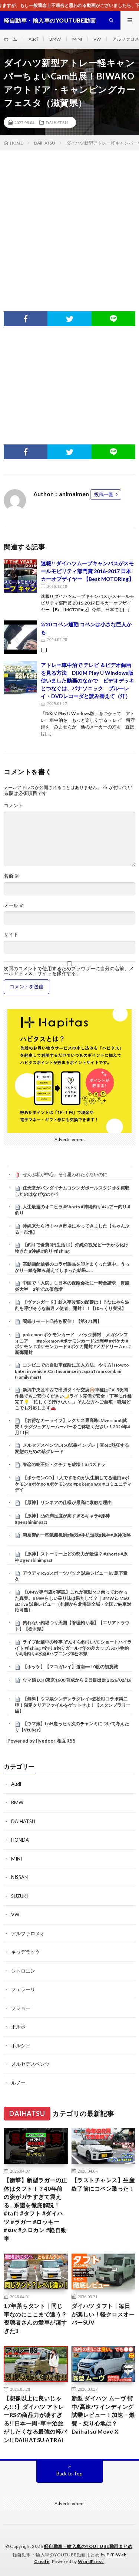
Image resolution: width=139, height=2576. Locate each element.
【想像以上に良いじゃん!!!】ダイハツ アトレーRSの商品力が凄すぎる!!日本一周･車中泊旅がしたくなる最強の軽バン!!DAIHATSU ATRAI (35, 2419)
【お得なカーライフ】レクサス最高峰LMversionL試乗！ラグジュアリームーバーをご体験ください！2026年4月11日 (72, 1426)
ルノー (18, 2083)
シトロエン (23, 1971)
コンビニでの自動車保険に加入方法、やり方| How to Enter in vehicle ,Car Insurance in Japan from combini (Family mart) (72, 1371)
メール (14, 905)
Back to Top (69, 2474)
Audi (33, 39)
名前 (11, 876)
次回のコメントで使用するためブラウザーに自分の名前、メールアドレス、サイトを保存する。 (69, 971)
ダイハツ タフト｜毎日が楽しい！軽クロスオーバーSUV (103, 2314)
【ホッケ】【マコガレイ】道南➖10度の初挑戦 (70, 1666)
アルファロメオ (28, 1933)
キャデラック (25, 1952)
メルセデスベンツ (30, 2064)
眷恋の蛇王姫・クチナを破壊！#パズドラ (64, 1464)
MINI (77, 39)
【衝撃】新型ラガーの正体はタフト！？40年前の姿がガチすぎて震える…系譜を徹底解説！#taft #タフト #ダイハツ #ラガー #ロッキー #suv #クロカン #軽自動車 (35, 2209)
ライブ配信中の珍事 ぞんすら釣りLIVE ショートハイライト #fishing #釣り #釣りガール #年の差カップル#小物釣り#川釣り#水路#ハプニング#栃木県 (73, 1648)
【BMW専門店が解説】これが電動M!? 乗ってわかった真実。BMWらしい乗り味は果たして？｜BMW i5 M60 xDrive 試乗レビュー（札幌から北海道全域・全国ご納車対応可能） (73, 1600)
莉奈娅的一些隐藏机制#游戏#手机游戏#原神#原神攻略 (77, 1535)
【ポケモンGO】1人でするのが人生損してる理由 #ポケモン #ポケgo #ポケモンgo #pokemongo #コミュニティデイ (73, 1484)
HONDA (20, 1840)
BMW (55, 39)
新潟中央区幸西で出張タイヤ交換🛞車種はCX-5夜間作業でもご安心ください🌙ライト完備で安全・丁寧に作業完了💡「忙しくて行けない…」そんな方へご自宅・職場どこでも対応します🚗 (73, 1398)
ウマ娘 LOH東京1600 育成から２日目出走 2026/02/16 (77, 1680)
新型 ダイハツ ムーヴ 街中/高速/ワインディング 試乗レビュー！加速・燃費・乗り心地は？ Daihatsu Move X (103, 2415)
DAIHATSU (57, 122)
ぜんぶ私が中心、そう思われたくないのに (65, 1174)
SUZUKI (19, 1896)
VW (97, 39)
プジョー (20, 2008)
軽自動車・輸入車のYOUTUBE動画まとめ (88, 2546)
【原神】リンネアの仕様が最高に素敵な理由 (67, 1502)
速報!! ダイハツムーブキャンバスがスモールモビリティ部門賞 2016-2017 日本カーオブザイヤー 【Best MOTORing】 (87, 571)
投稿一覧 (103, 494)
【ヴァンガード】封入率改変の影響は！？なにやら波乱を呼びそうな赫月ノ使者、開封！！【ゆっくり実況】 (72, 1305)
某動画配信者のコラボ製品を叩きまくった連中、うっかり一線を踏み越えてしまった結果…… (72, 1267)
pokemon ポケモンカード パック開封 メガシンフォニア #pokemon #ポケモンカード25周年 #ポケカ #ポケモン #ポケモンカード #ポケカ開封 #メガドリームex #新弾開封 (73, 1343)
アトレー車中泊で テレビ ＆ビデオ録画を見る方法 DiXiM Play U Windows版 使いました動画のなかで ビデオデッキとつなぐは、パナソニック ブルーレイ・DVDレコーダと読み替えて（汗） (90, 680)
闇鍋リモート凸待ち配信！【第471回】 (62, 1321)
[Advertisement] (69, 223)
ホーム (10, 39)
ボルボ (18, 2027)
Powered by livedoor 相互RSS (41, 1741)
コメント (13, 805)
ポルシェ (20, 2045)
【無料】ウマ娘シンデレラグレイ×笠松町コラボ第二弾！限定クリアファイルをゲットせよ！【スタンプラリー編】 (72, 1705)
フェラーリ (23, 1989)
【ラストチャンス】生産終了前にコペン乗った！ (103, 2184)
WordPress (91, 2561)
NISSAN (19, 1877)
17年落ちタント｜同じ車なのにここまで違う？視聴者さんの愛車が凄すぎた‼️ (35, 2318)
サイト (11, 934)
